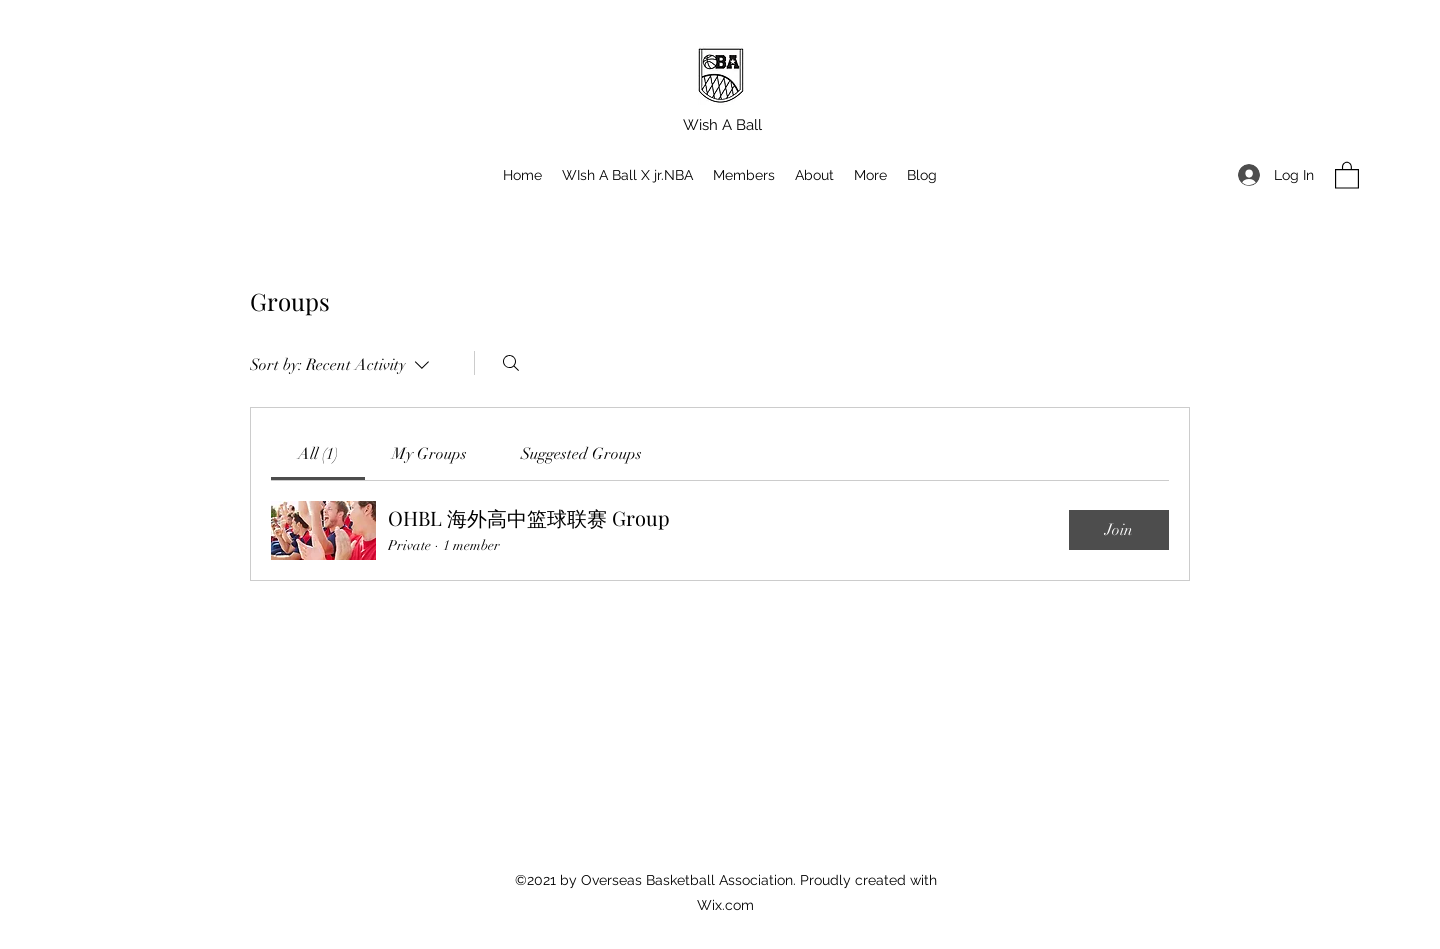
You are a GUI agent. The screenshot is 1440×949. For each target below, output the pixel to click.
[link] (318, 454)
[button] (870, 175)
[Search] (511, 363)
